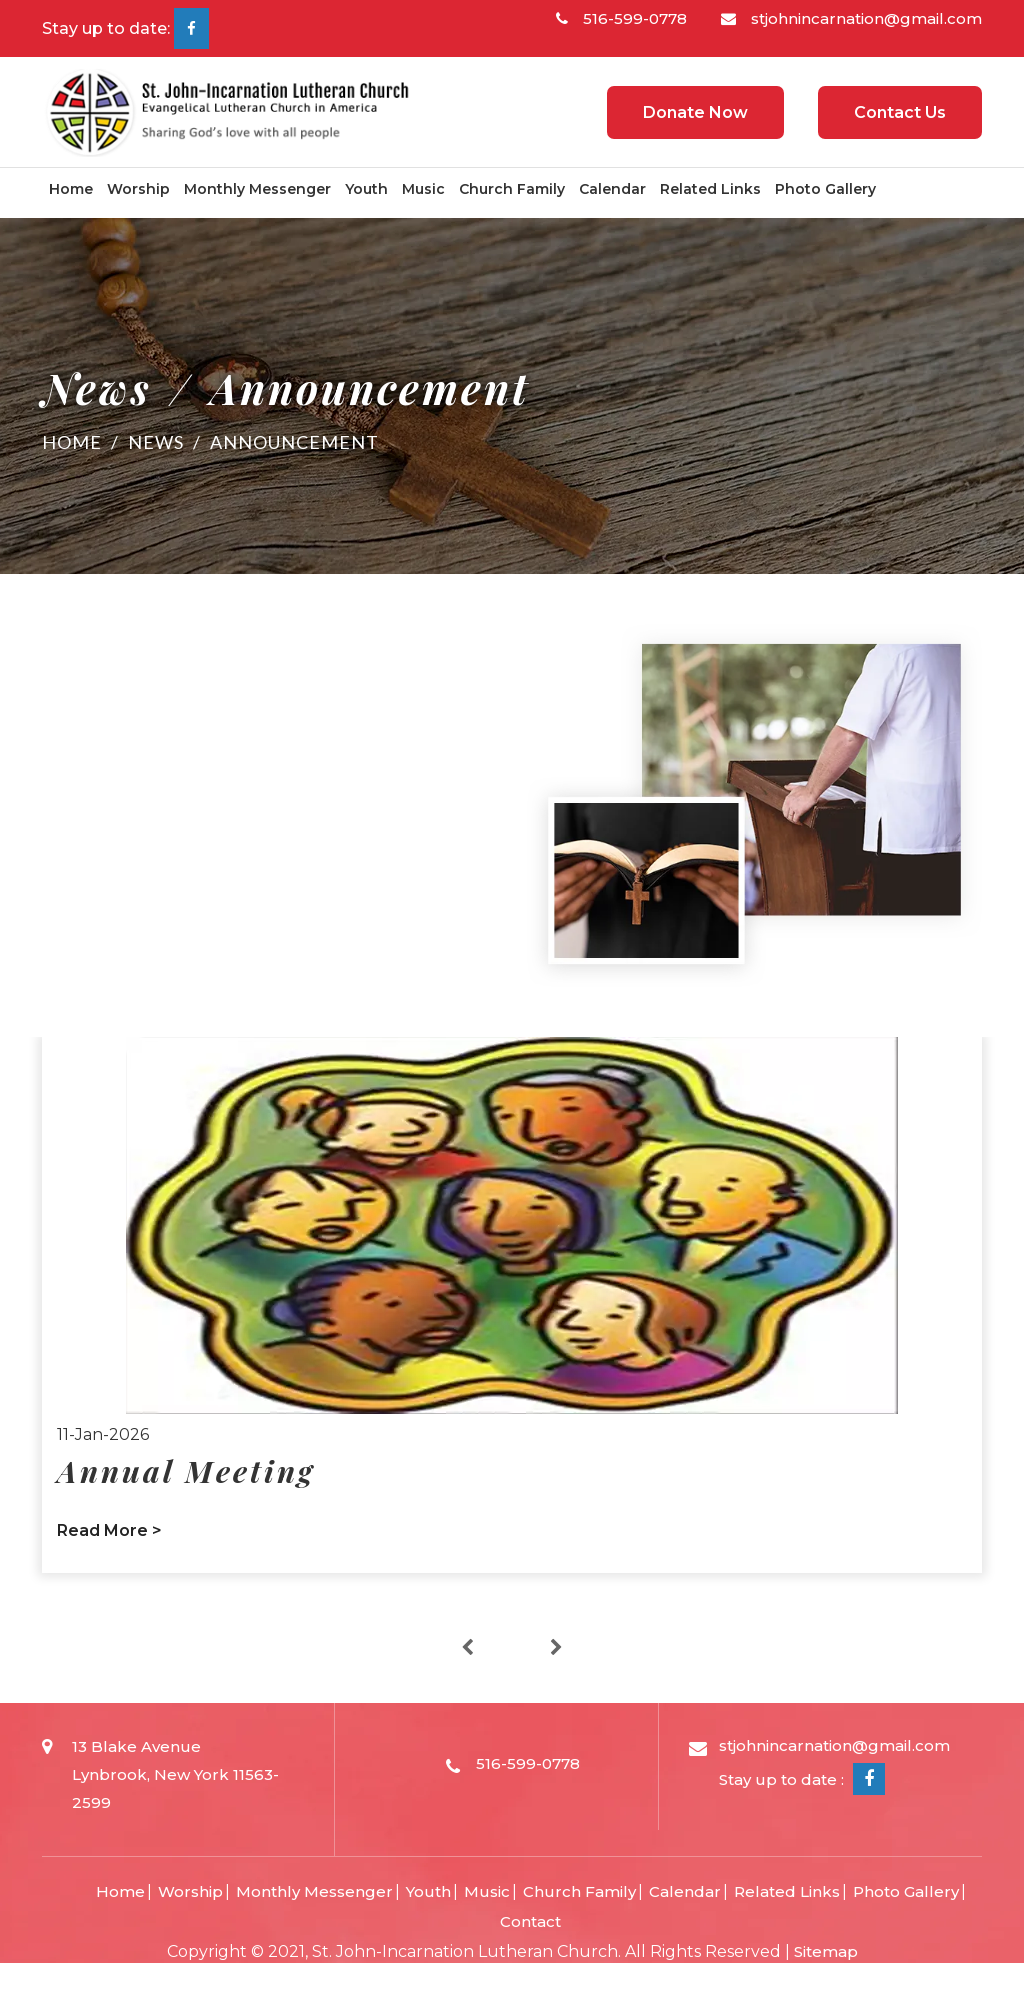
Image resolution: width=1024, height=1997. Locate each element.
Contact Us (900, 112)
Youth (366, 189)
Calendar (612, 189)
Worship (138, 189)
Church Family (512, 189)
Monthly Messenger (257, 189)
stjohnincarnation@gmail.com (851, 18)
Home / (85, 442)
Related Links (710, 189)
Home (71, 189)
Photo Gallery (825, 189)
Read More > (109, 1530)
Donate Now (695, 112)
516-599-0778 (621, 18)
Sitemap (826, 1951)
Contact (530, 1921)
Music (423, 189)
